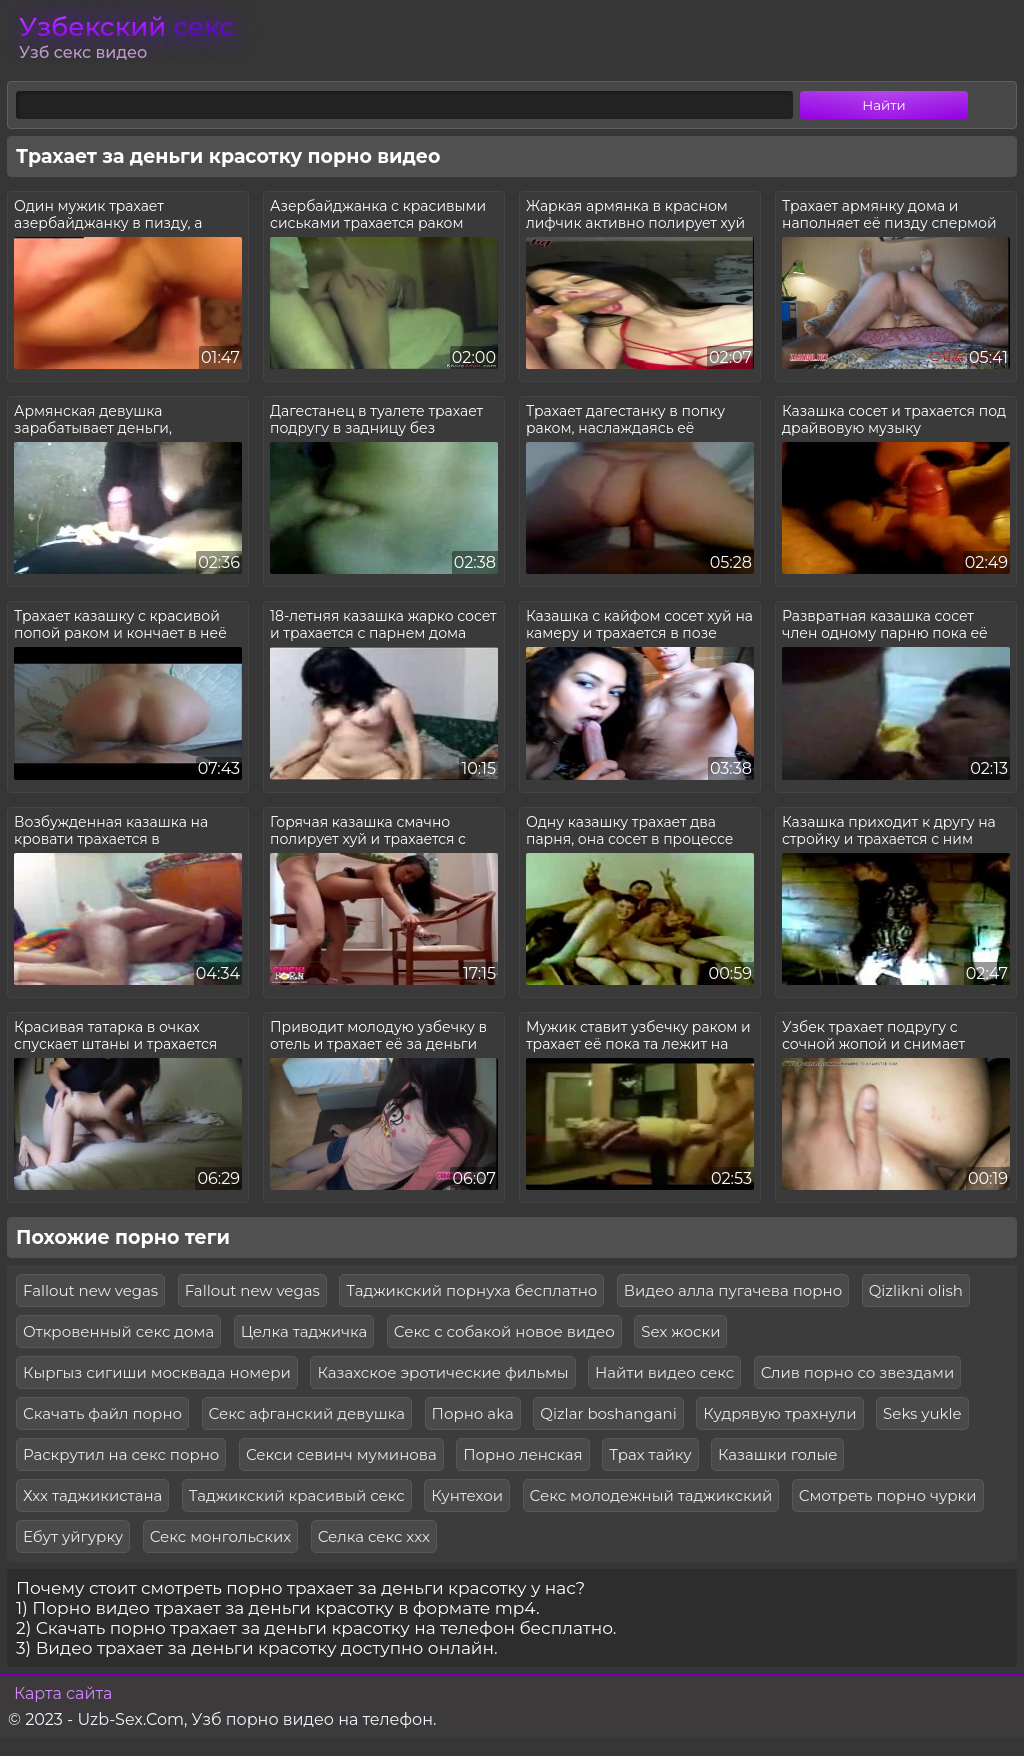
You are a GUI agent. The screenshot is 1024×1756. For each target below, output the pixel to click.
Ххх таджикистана (92, 1495)
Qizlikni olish (916, 1290)
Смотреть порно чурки (888, 1495)
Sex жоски (680, 1331)
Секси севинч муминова (341, 1454)
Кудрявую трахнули (779, 1413)
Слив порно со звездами (858, 1372)
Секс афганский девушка (307, 1413)
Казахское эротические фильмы (442, 1372)
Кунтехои (467, 1495)
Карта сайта (63, 1693)
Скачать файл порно (102, 1413)
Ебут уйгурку (73, 1536)
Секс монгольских (221, 1536)
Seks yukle (922, 1413)
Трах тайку (650, 1454)
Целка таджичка (304, 1331)
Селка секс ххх (374, 1536)
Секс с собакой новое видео (504, 1331)
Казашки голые (777, 1454)
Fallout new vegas (90, 1290)
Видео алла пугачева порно (733, 1290)
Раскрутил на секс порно (121, 1454)
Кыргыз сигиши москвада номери (157, 1372)
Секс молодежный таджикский (651, 1495)
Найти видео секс (664, 1372)
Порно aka (473, 1413)
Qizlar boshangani (608, 1413)
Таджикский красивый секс (297, 1495)
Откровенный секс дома (118, 1331)
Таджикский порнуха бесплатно (471, 1290)
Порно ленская (523, 1454)
